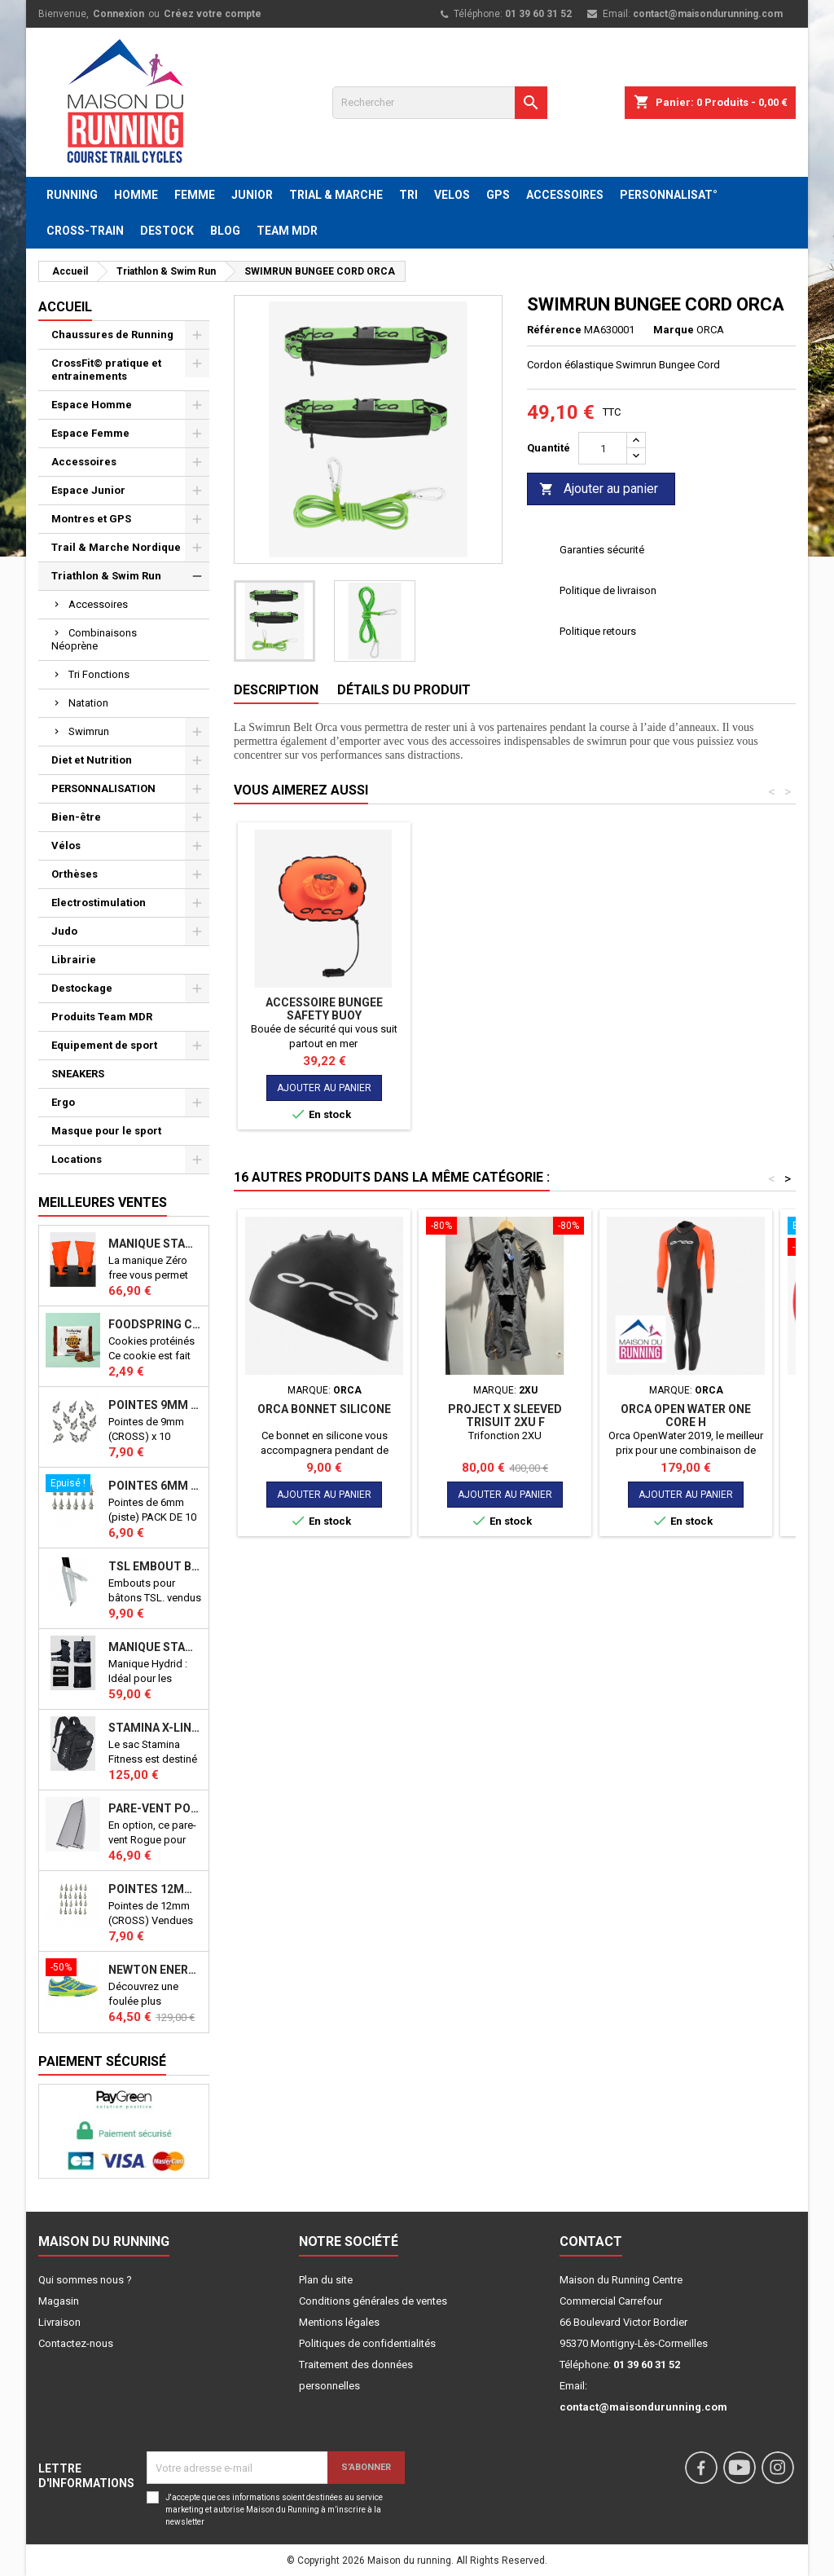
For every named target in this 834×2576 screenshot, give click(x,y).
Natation (88, 703)
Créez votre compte (212, 14)
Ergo (63, 1102)
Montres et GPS (91, 519)
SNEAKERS (77, 1074)
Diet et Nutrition (91, 760)
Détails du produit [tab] (404, 690)
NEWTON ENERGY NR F (155, 1969)
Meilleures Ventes (102, 1202)
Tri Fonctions (98, 674)
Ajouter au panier (598, 489)
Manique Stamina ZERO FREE (155, 1243)
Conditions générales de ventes (373, 2301)
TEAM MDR (287, 230)
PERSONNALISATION (103, 788)
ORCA (710, 330)
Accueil (65, 307)
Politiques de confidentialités (367, 2343)
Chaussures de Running (112, 334)
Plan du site (326, 2280)
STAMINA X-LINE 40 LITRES (155, 1727)
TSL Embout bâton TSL (155, 1566)
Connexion (118, 14)
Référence (554, 330)
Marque (673, 330)
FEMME (194, 194)
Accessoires (83, 462)
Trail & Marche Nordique (116, 547)
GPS (498, 194)
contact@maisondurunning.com (708, 14)
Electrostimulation (98, 902)
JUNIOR (252, 194)
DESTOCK (167, 230)
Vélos (66, 845)
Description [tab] (276, 690)
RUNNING (72, 194)
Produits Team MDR (101, 1017)
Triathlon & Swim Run (106, 576)
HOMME (136, 194)
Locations (76, 1159)
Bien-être (76, 817)
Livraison (59, 2322)
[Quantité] (602, 448)
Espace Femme (90, 433)
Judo (64, 931)
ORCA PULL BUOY (505, 1002)
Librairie (73, 959)
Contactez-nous (75, 2343)
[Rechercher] (439, 102)
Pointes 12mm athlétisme (155, 1889)
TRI (408, 194)
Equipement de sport (104, 1045)
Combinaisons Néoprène (94, 639)
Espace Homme (91, 405)
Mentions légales (339, 2322)
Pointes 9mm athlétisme (155, 1404)
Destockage (81, 988)
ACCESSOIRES (565, 194)
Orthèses (74, 874)
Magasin (58, 2301)
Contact (591, 2241)
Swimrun (88, 731)
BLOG (225, 230)
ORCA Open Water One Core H (324, 1028)
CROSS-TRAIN (85, 230)
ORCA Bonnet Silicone (324, 1409)
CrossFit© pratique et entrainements (106, 369)
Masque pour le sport (106, 1131)
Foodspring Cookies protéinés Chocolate (155, 1324)
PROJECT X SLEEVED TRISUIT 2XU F (505, 1415)
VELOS (452, 194)
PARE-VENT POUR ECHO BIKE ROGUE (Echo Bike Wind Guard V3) (155, 1808)
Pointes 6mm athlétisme (155, 1485)
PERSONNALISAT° (669, 194)
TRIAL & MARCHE (336, 194)
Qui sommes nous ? (85, 2280)
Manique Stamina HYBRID (155, 1646)
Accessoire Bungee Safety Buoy (685, 1009)
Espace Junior (88, 490)
